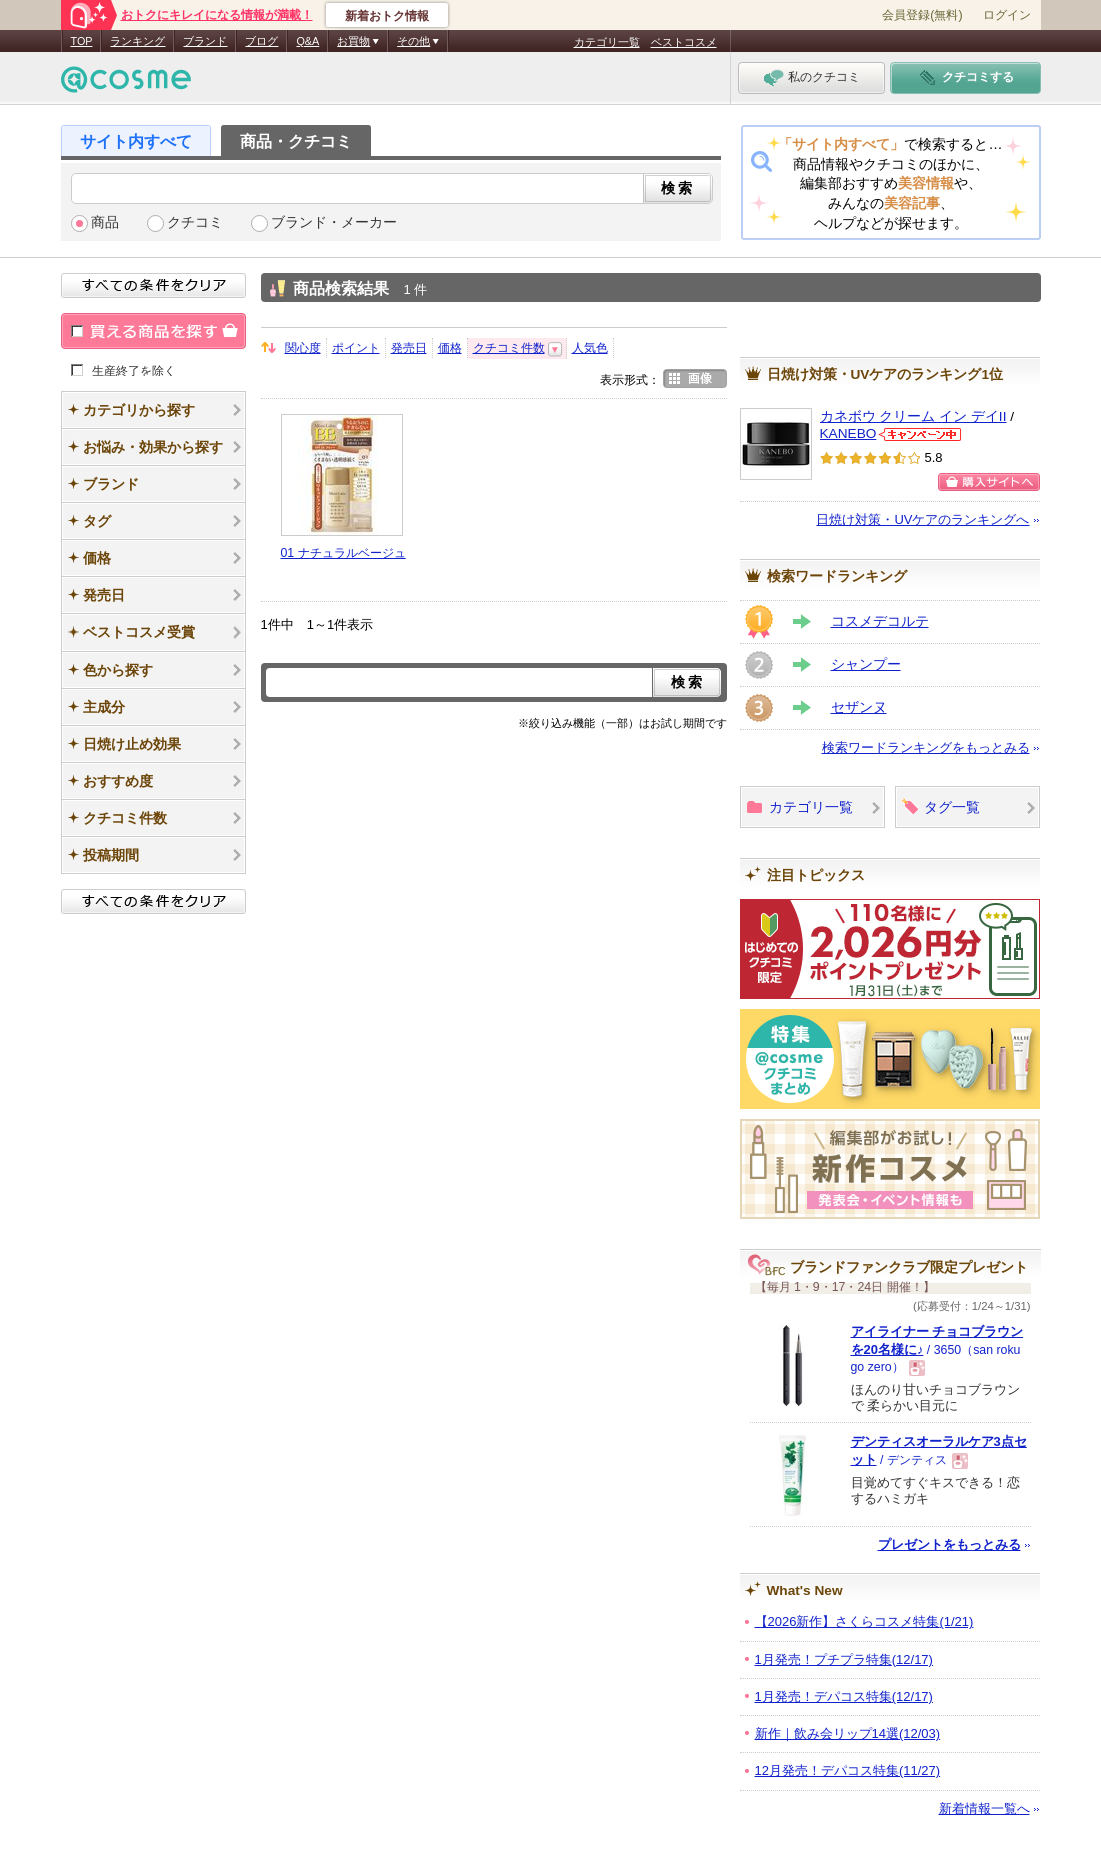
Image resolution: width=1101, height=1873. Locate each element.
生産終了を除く (134, 370)
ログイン (1007, 15)
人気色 (590, 348)
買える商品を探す (153, 331)
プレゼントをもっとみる (949, 1544)
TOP (82, 41)
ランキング (137, 41)
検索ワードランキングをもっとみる (926, 747)
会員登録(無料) (922, 15)
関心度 (303, 348)
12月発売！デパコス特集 (848, 1770)
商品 (105, 222)
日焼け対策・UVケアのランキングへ (922, 519)
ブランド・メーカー (334, 222)
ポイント (356, 348)
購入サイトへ (989, 482)
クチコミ (195, 222)
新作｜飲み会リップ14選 (848, 1733)
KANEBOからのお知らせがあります (920, 434)
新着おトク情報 (387, 16)
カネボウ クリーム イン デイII (913, 416)
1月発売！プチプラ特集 (844, 1659)
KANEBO (848, 433)
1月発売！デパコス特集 (844, 1696)
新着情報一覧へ (984, 1808)
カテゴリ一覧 (607, 42)
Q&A (307, 41)
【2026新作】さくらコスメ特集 (864, 1621)
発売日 (409, 348)
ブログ (261, 41)
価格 (450, 348)
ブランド (205, 41)
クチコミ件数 (509, 348)
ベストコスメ (684, 42)
